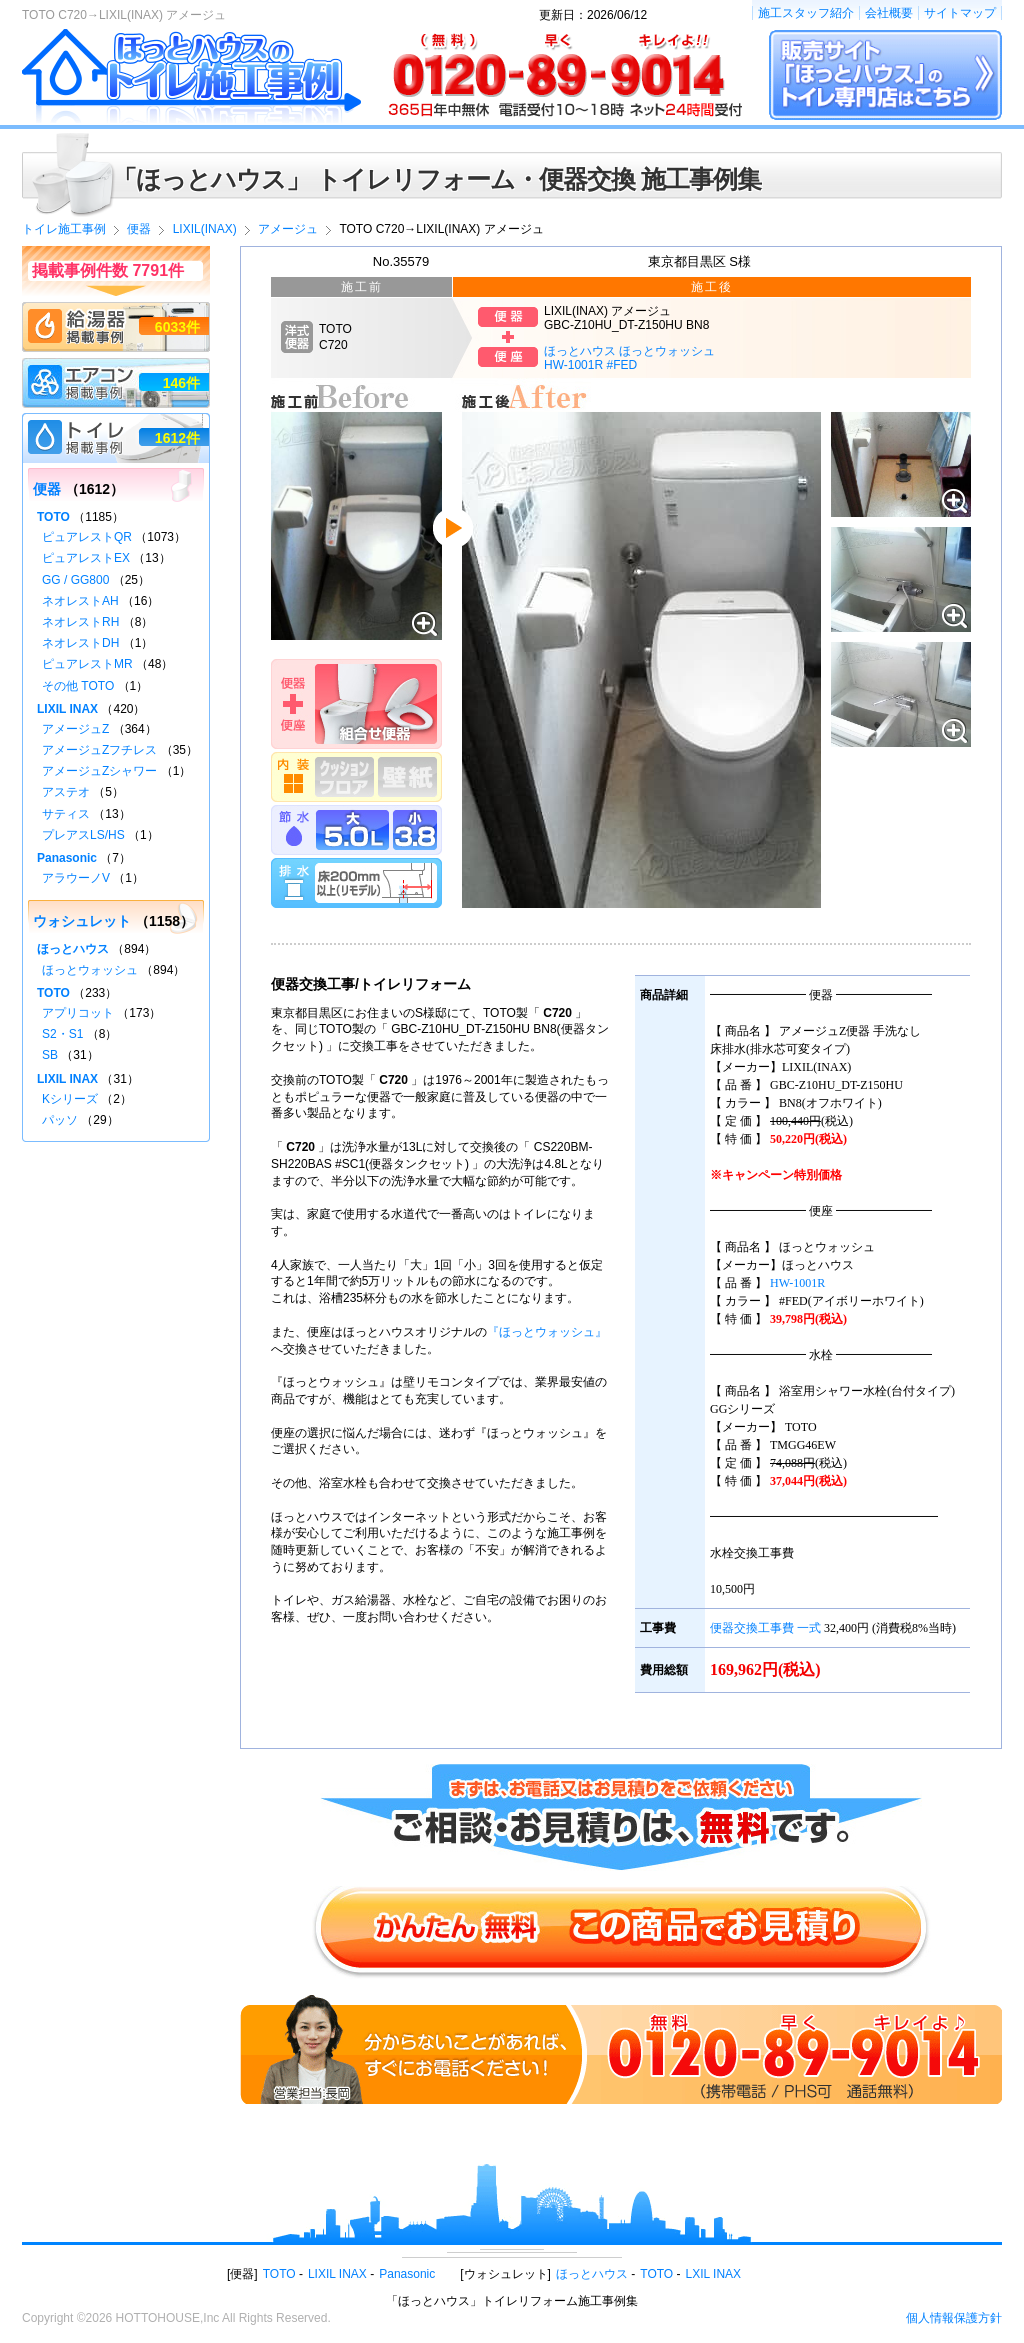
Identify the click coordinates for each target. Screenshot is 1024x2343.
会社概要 (889, 13)
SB (50, 1055)
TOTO (53, 517)
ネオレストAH (80, 601)
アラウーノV (76, 878)
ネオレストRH (80, 622)
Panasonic (67, 858)
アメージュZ (75, 729)
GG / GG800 (75, 580)
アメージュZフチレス (99, 750)
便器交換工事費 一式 (765, 1628)
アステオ (66, 792)
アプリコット (78, 1013)
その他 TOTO (78, 686)
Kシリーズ (70, 1099)
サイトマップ (960, 13)
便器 (47, 489)
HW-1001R (797, 1283)
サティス (66, 814)
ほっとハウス (73, 949)
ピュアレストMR (87, 664)
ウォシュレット (82, 921)
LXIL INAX (714, 2274)
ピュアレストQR (87, 537)
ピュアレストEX (86, 558)
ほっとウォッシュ (90, 970)
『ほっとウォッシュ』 (547, 1332)
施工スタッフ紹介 (806, 13)
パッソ (60, 1120)
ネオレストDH (80, 643)
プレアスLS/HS (83, 835)
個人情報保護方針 (954, 2318)
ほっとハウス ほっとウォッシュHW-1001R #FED (629, 358)
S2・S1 (62, 1034)
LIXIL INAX (67, 709)
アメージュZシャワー (99, 771)
